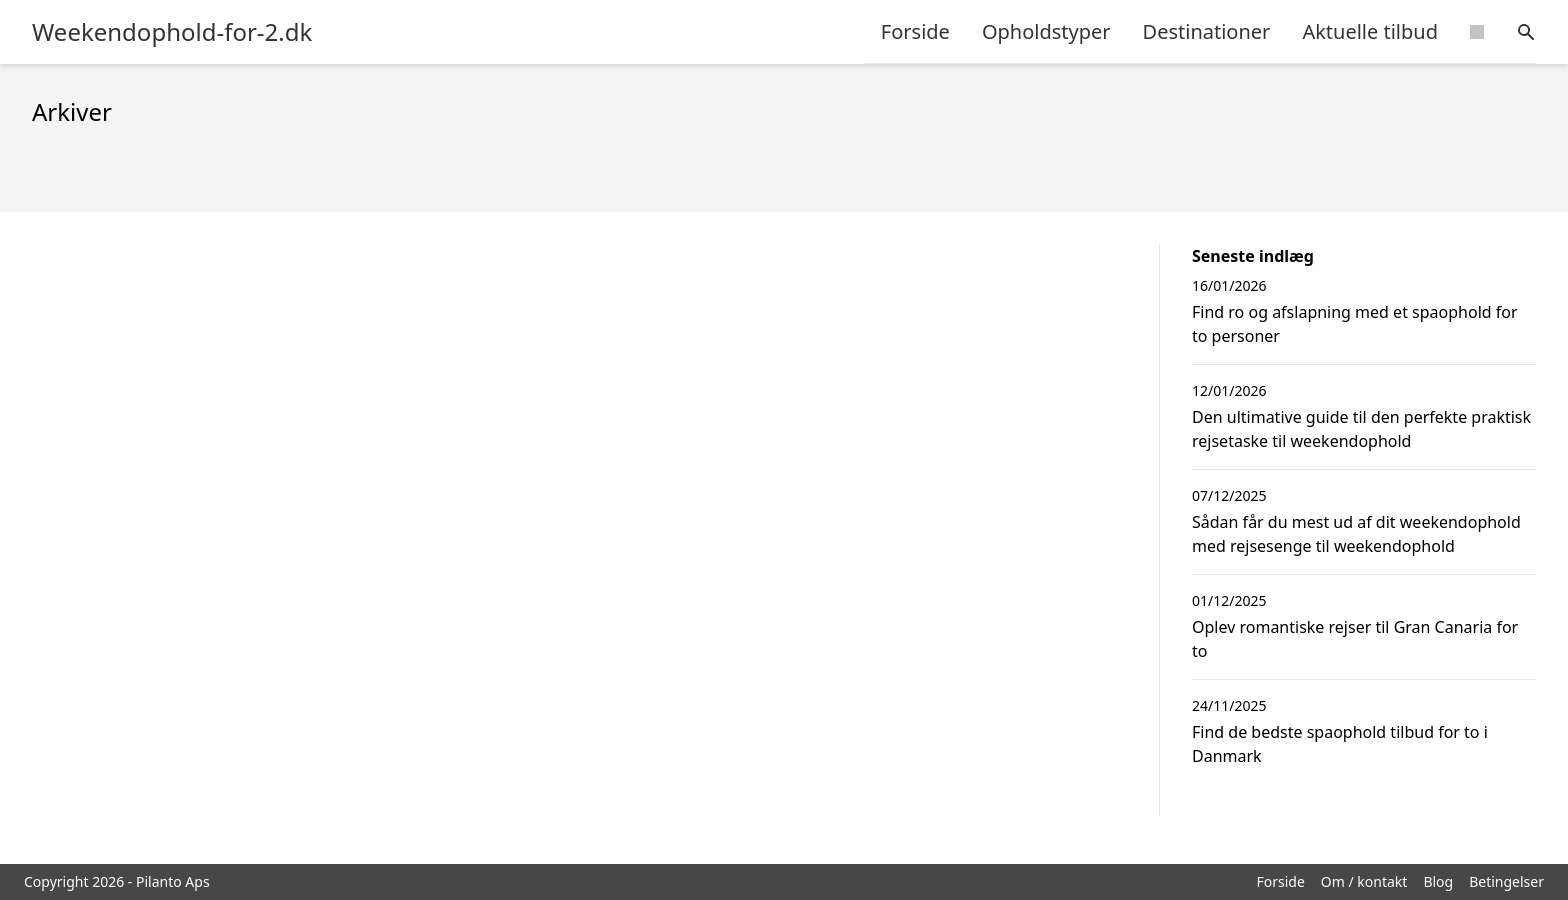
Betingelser (1506, 881)
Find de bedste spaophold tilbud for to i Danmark (1340, 744)
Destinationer (1207, 31)
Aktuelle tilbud (1370, 31)
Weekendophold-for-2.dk (172, 32)
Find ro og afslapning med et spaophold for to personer (1355, 324)
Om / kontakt (1364, 881)
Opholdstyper (1046, 31)
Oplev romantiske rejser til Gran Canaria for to (1355, 639)
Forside (915, 31)
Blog (1438, 881)
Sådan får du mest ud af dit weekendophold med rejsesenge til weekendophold (1356, 534)
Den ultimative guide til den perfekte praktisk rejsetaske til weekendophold (1361, 429)
